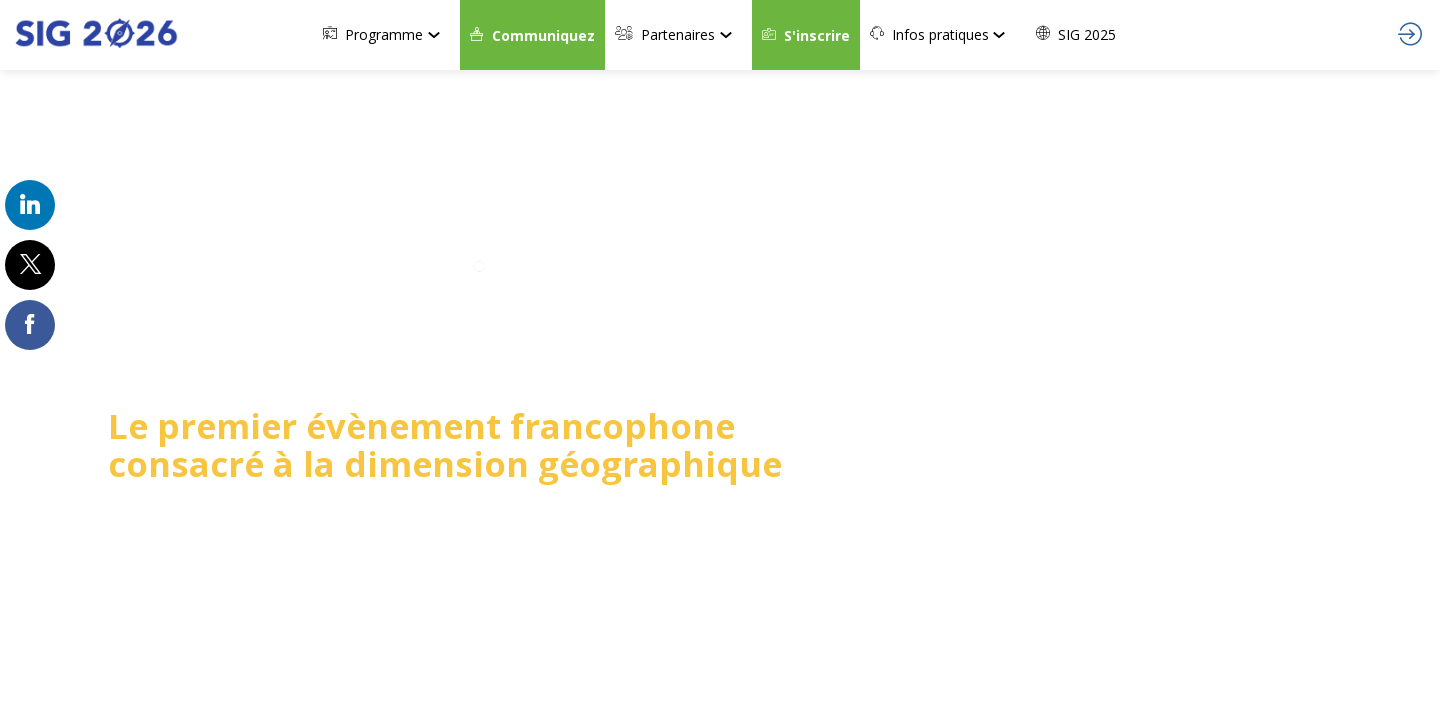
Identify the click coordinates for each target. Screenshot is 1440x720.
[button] (532, 35)
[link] (386, 35)
